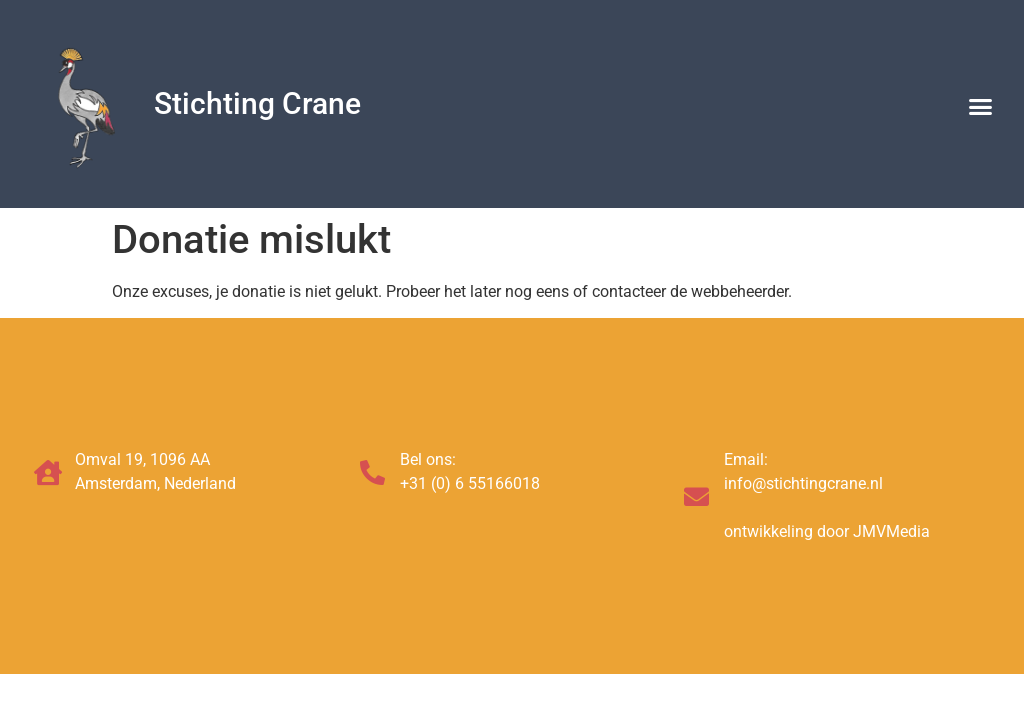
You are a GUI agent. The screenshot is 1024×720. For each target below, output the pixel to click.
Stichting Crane (257, 103)
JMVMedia (891, 531)
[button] (981, 107)
